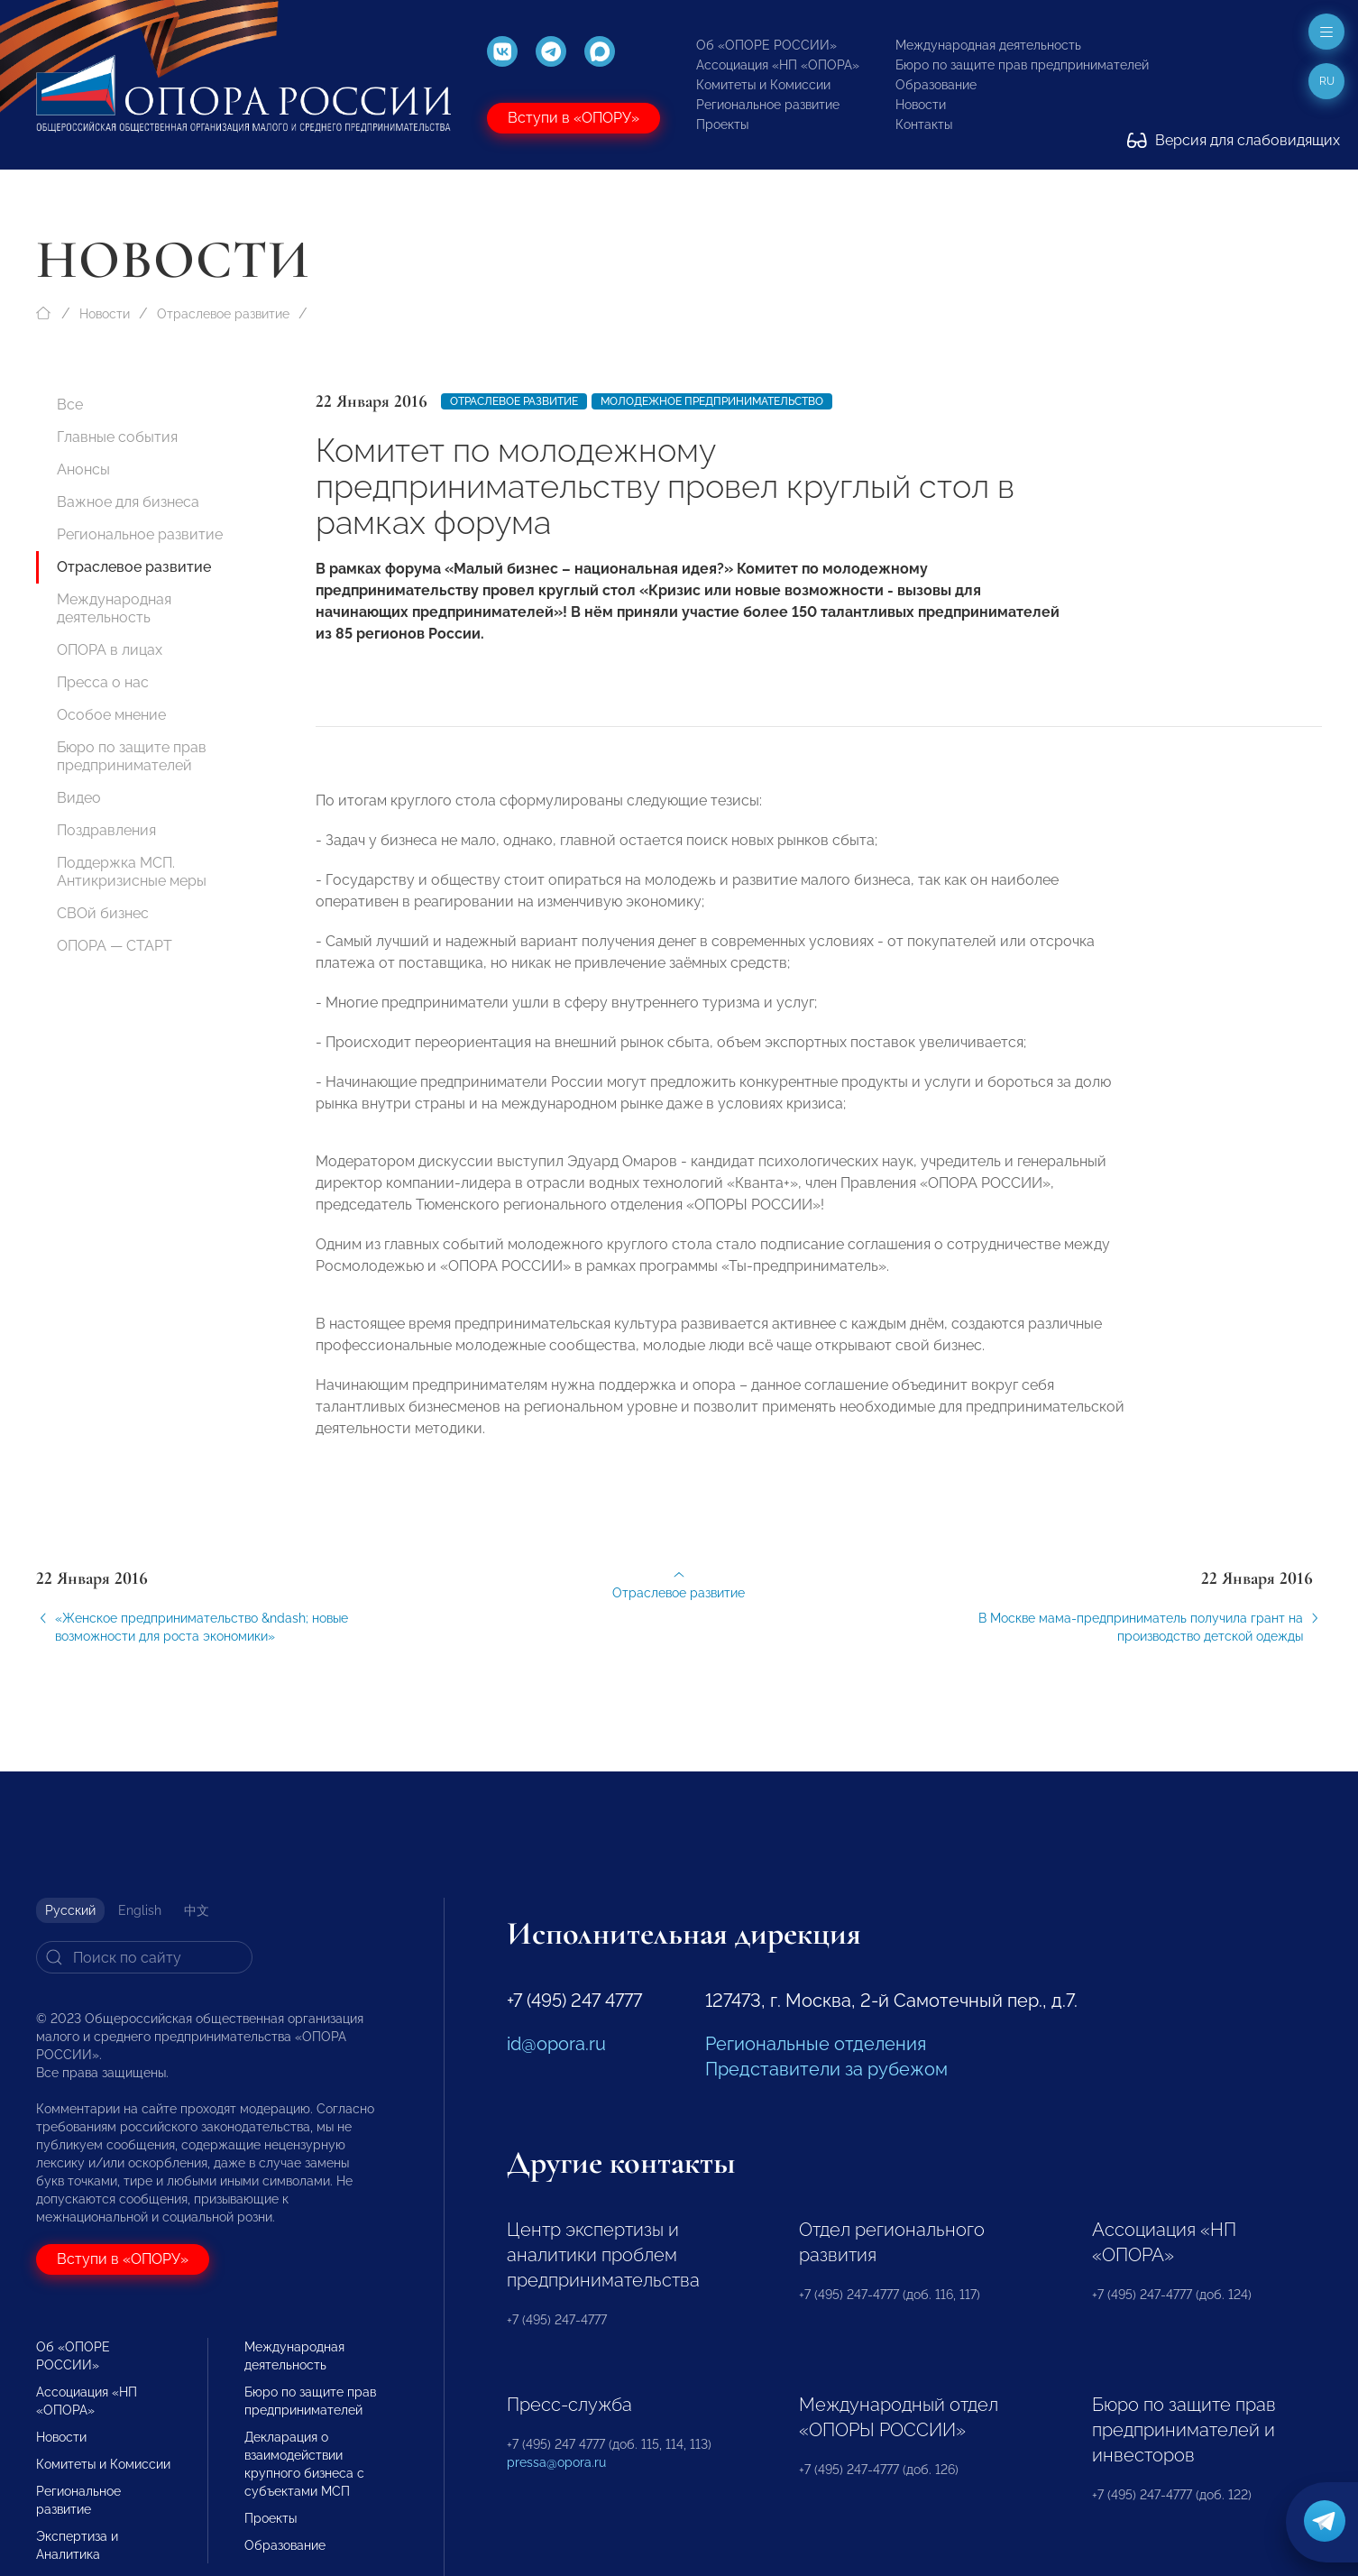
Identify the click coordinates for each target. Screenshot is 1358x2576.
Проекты (722, 124)
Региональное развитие (768, 104)
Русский (70, 1910)
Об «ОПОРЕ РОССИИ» (766, 45)
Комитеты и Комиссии (763, 85)
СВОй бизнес (103, 913)
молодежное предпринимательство (712, 401)
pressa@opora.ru (556, 2462)
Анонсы (83, 469)
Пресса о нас (103, 682)
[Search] (144, 1957)
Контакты (923, 124)
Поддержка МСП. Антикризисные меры (131, 871)
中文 (196, 1910)
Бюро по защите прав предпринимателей (1022, 65)
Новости (920, 104)
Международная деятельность (988, 45)
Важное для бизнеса (128, 502)
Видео (79, 797)
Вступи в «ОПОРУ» (573, 117)
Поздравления (106, 830)
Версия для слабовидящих (1233, 140)
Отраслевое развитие (223, 314)
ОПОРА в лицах (109, 649)
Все (70, 404)
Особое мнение (111, 714)
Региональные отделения (815, 2044)
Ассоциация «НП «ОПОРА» (777, 65)
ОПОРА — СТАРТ (114, 945)
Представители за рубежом (826, 2069)
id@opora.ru (556, 2044)
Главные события (117, 437)
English (139, 1910)
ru (1327, 81)
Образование (936, 85)
